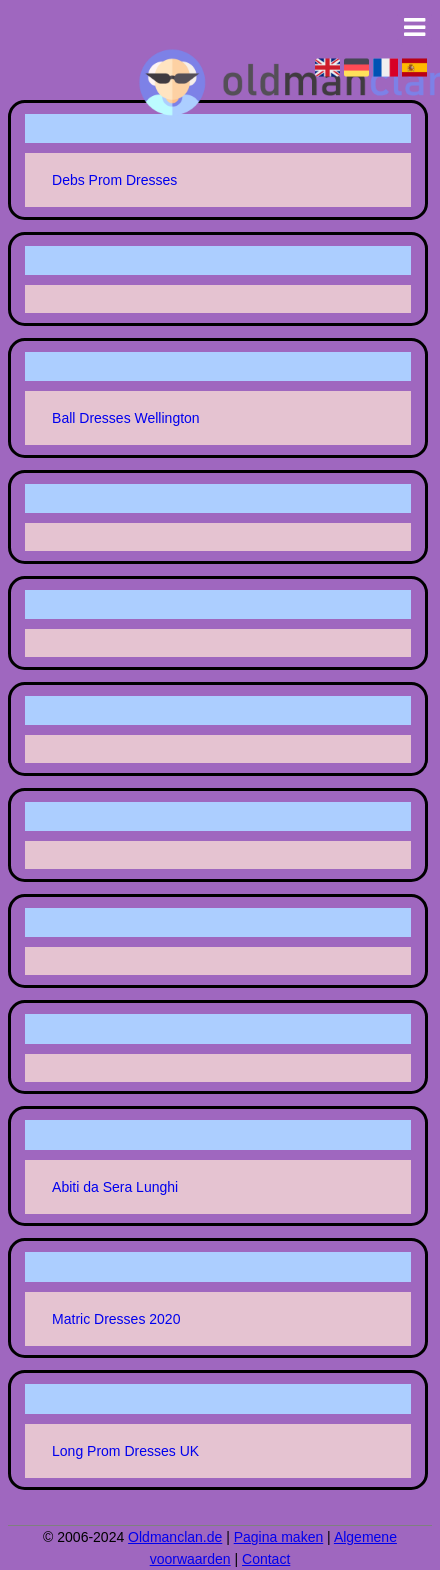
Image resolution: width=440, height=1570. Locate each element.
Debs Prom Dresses (114, 180)
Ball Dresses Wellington (126, 418)
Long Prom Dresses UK (125, 1451)
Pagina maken (279, 1537)
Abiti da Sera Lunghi (115, 1187)
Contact (266, 1559)
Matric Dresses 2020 (116, 1319)
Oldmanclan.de (175, 1537)
